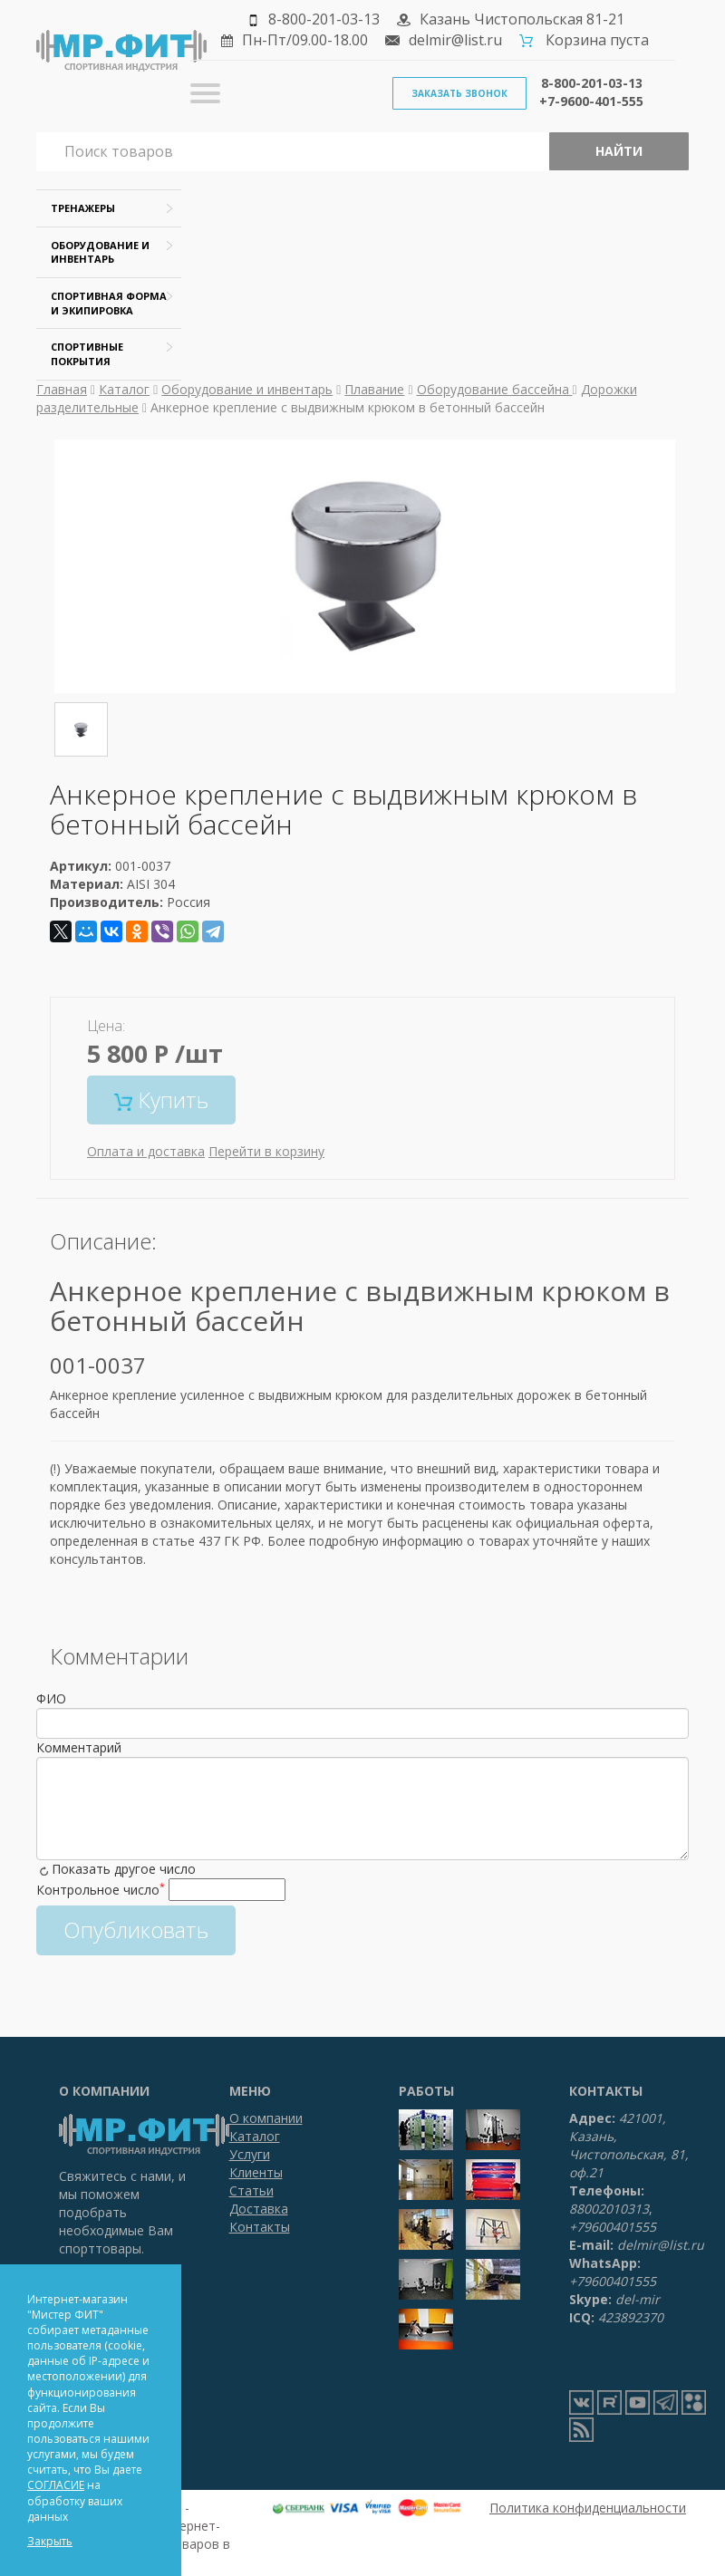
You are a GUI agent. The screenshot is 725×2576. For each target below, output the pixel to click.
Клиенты (256, 2172)
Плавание (374, 389)
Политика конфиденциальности (587, 2507)
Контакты (259, 2226)
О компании (266, 2118)
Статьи (251, 2190)
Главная (61, 389)
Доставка (258, 2208)
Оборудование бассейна (495, 389)
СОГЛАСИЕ (55, 2485)
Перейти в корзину (266, 1151)
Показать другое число (124, 1868)
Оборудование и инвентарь (247, 389)
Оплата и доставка (146, 1151)
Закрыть (49, 2541)
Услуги (249, 2154)
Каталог (124, 389)
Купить (161, 1099)
